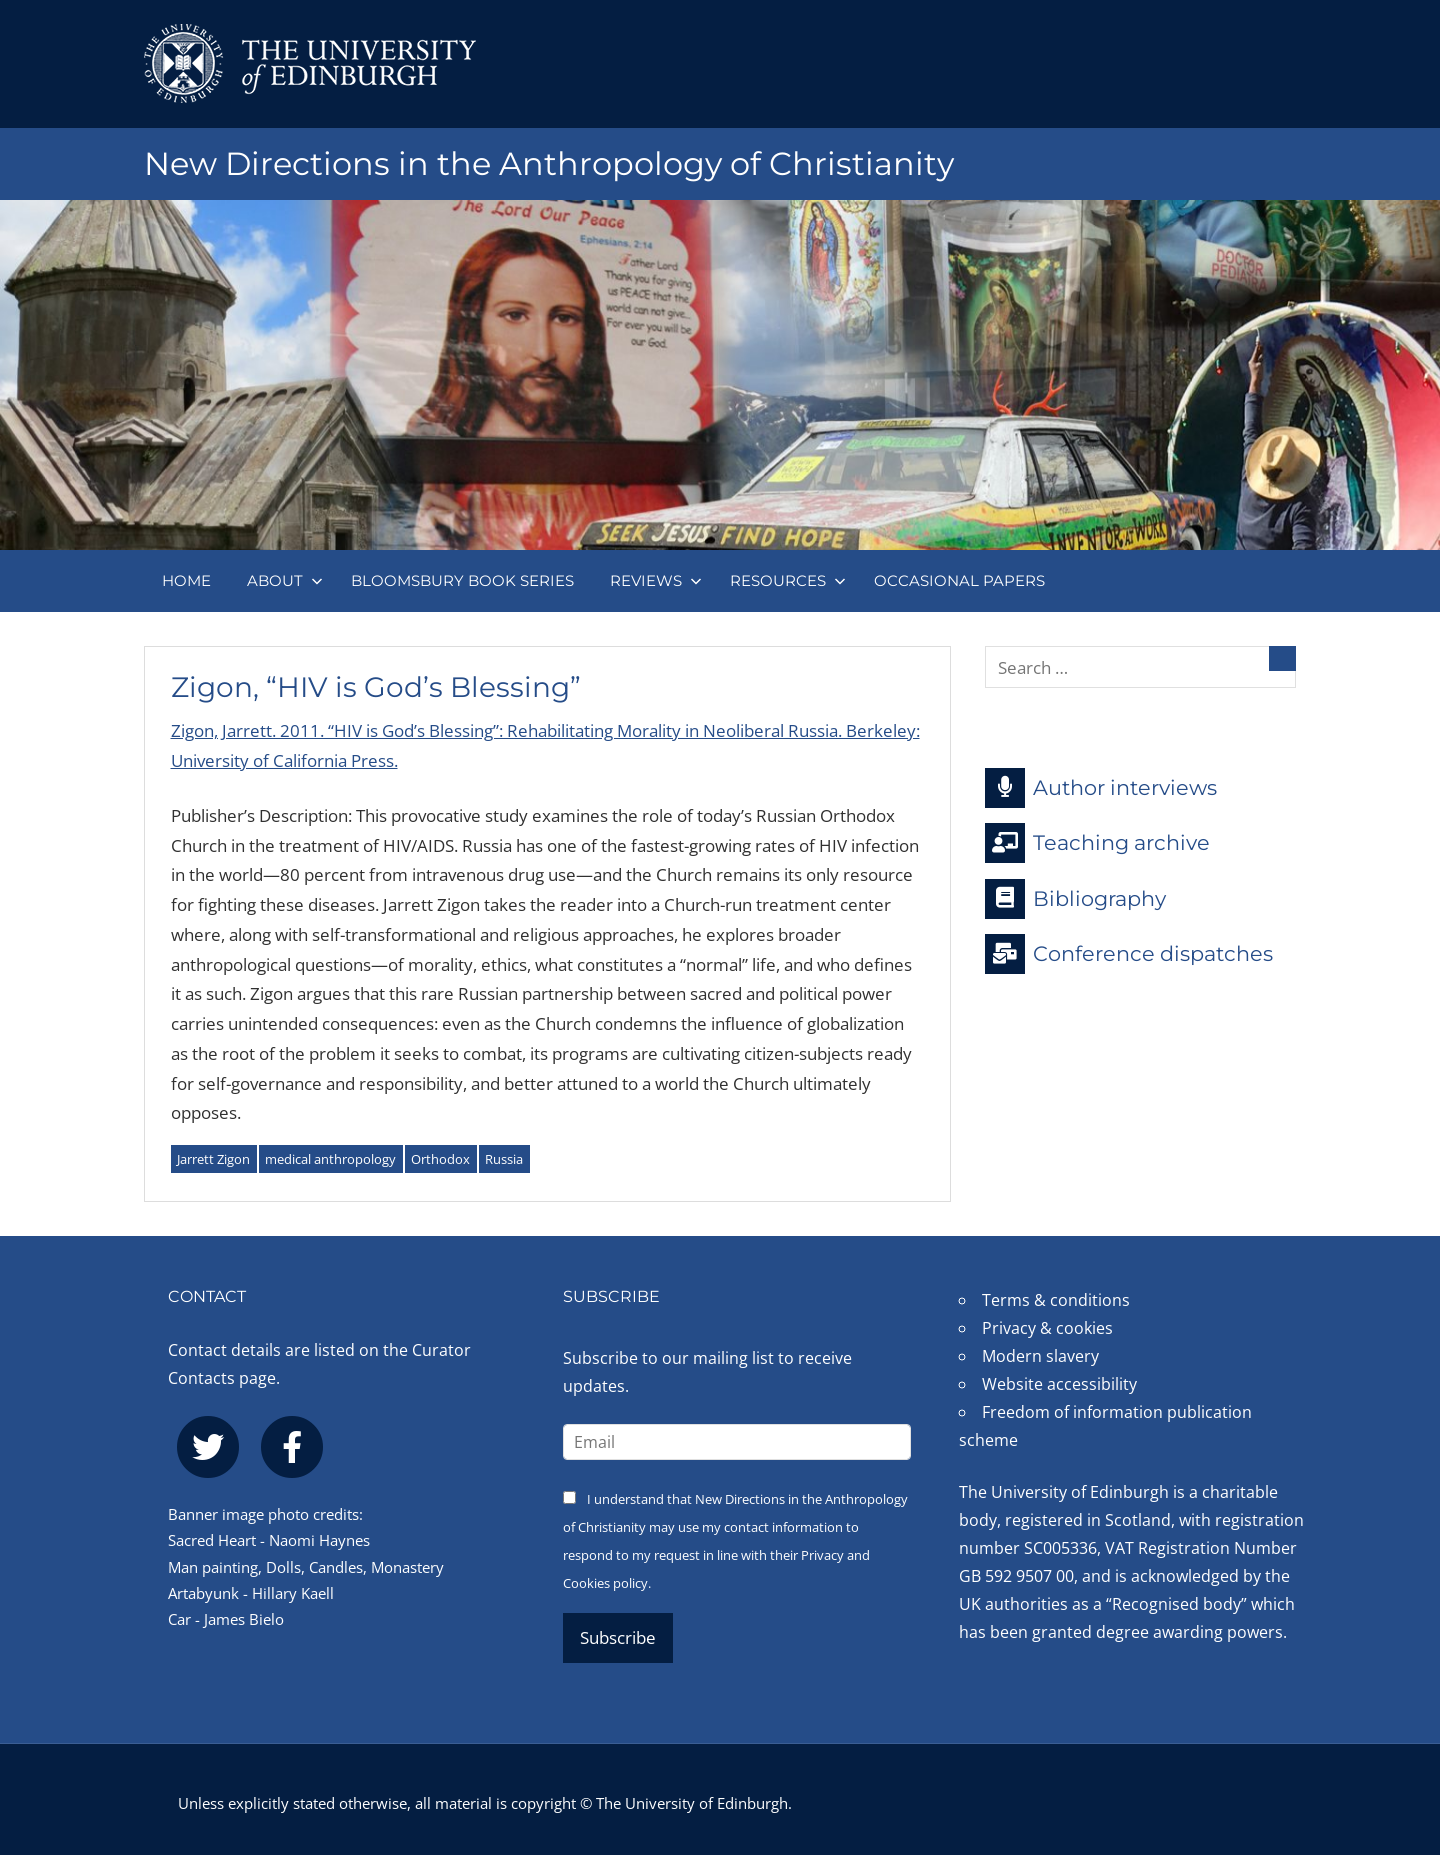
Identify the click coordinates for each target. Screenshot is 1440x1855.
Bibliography (1075, 899)
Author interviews (1101, 788)
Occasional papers (959, 580)
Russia (504, 1159)
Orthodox (440, 1159)
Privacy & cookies (1047, 1328)
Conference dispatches (1129, 954)
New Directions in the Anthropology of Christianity (549, 163)
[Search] (1282, 658)
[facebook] (292, 1447)
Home (186, 580)
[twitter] (208, 1447)
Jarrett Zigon (213, 1159)
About (285, 580)
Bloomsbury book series (462, 580)
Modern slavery (1040, 1356)
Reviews (656, 580)
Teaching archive (1097, 843)
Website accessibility (1059, 1384)
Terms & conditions (1056, 1300)
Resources (788, 580)
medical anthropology (330, 1159)
